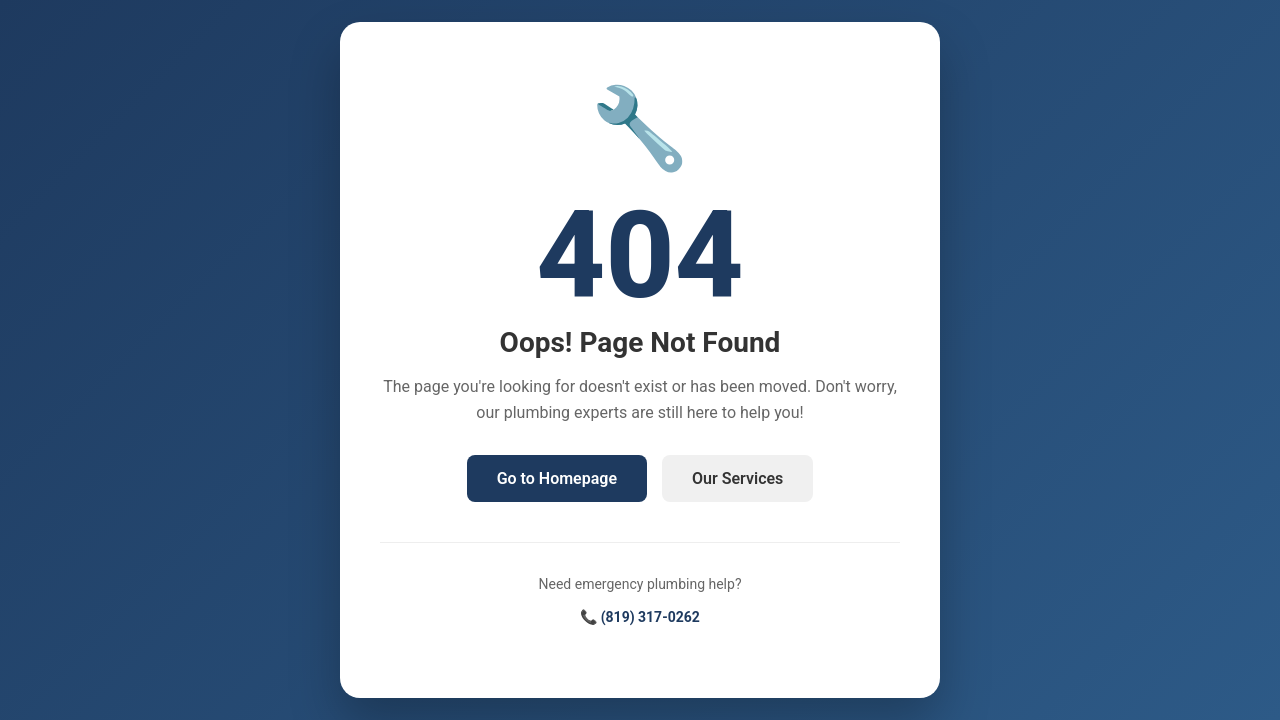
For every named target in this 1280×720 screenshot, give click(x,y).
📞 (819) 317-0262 (640, 617)
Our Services (737, 478)
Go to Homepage (557, 478)
